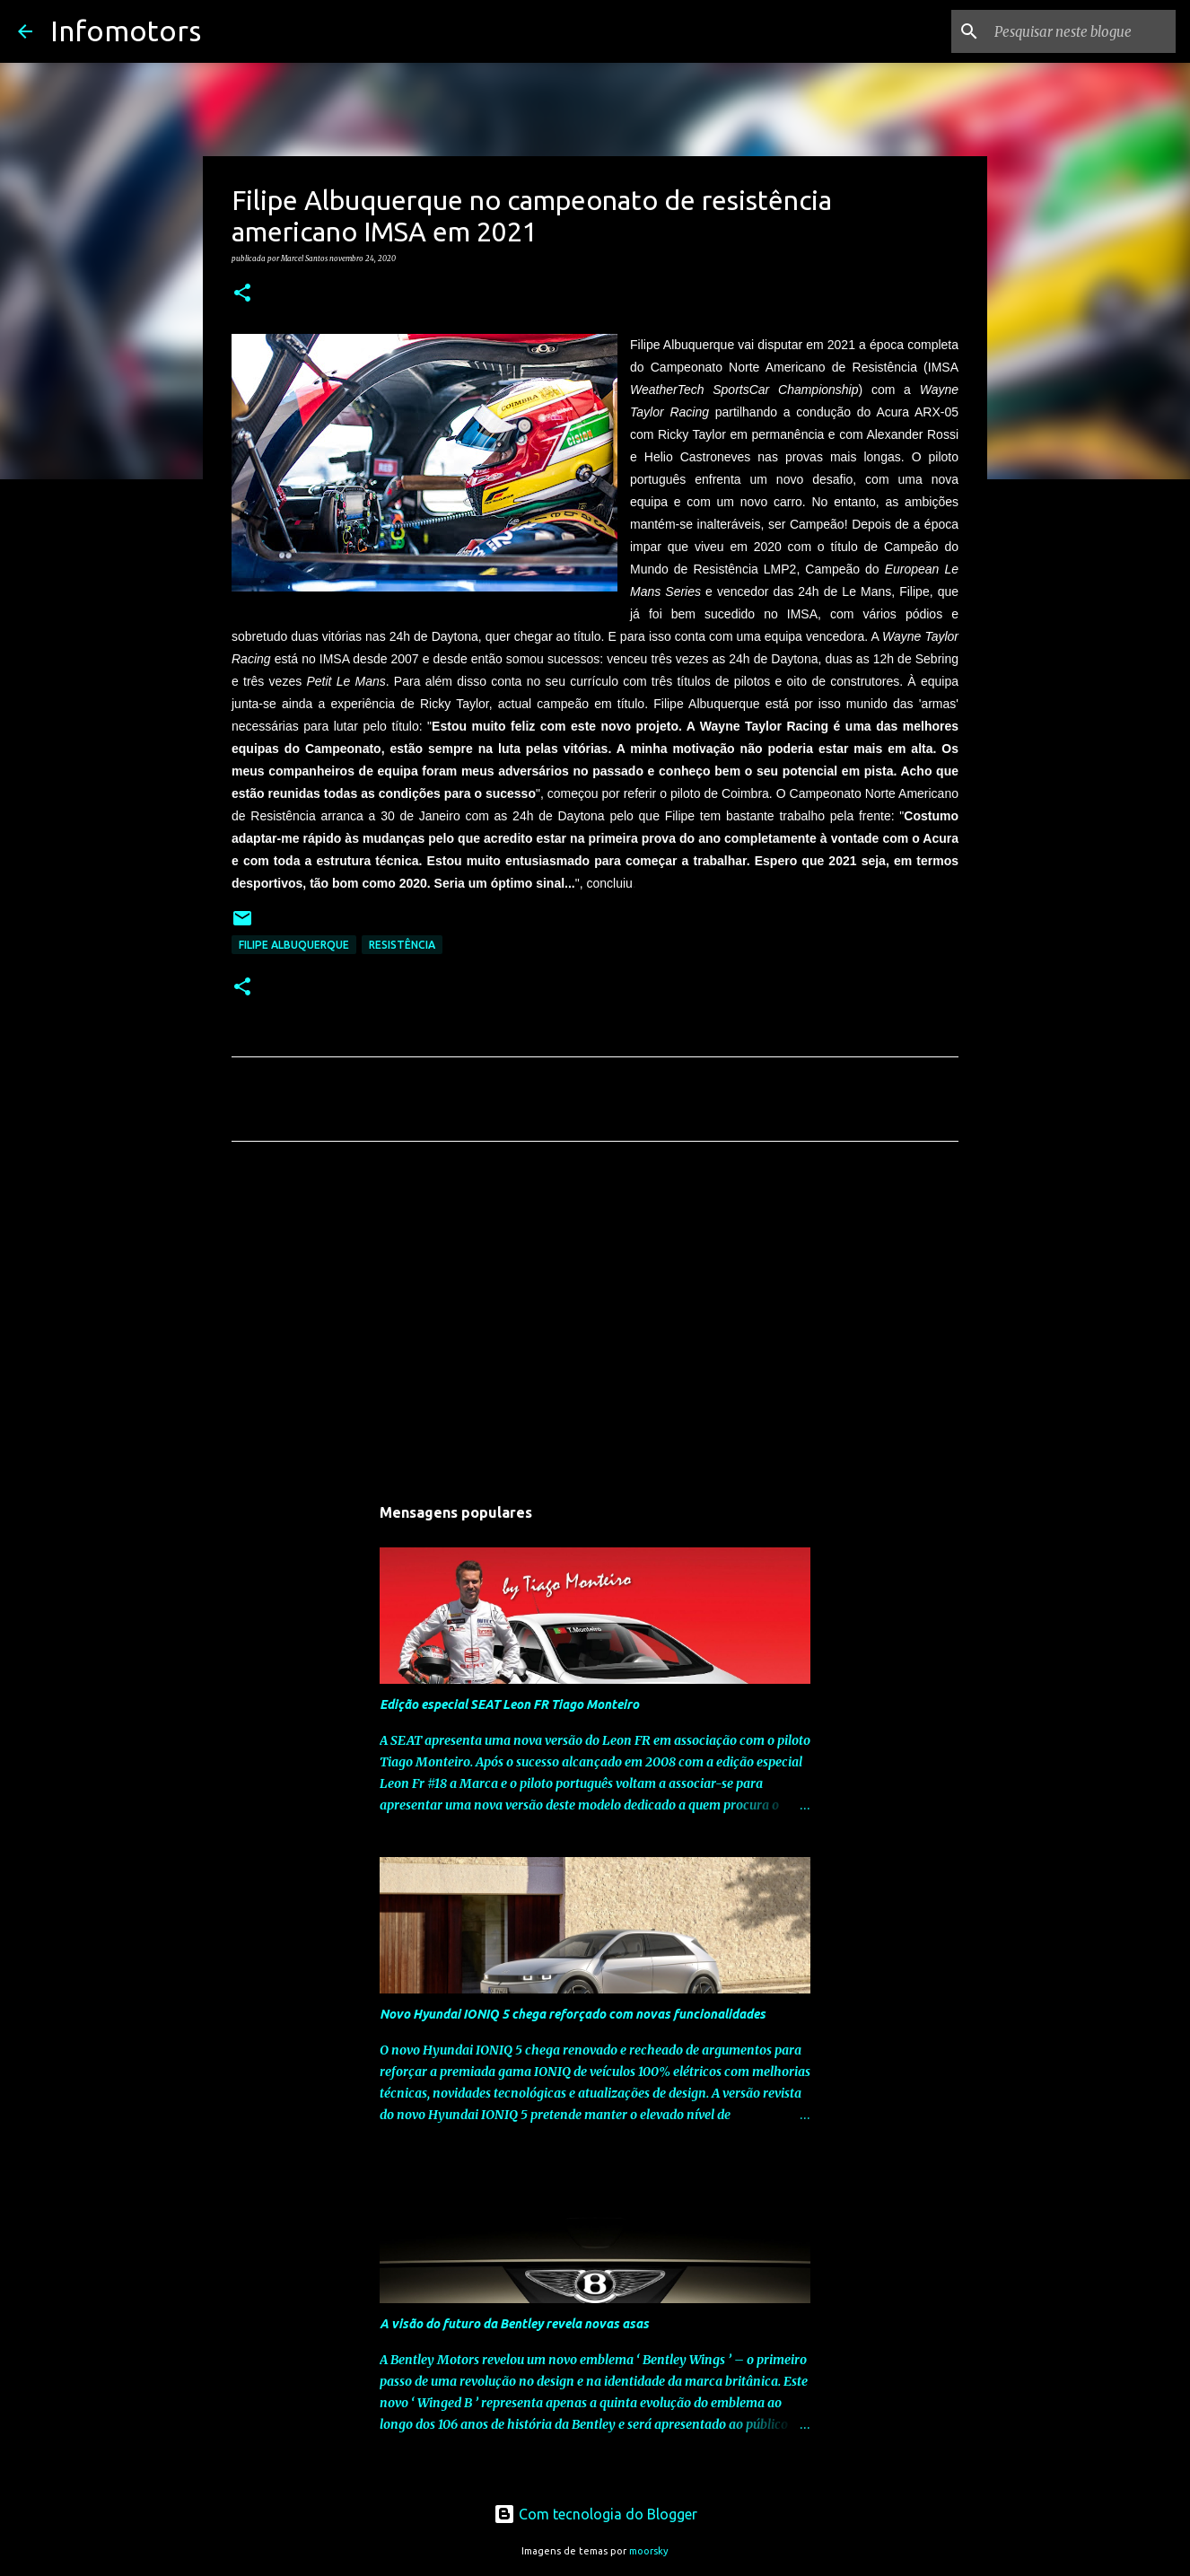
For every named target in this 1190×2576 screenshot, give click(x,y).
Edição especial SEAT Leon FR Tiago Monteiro (509, 1704)
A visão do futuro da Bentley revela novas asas (514, 2324)
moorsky (649, 2550)
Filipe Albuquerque (294, 945)
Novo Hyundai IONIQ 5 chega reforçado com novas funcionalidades (573, 2014)
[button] (242, 293)
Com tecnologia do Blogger (595, 2514)
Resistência (402, 945)
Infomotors (125, 30)
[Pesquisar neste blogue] (1081, 31)
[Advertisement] (595, 1323)
